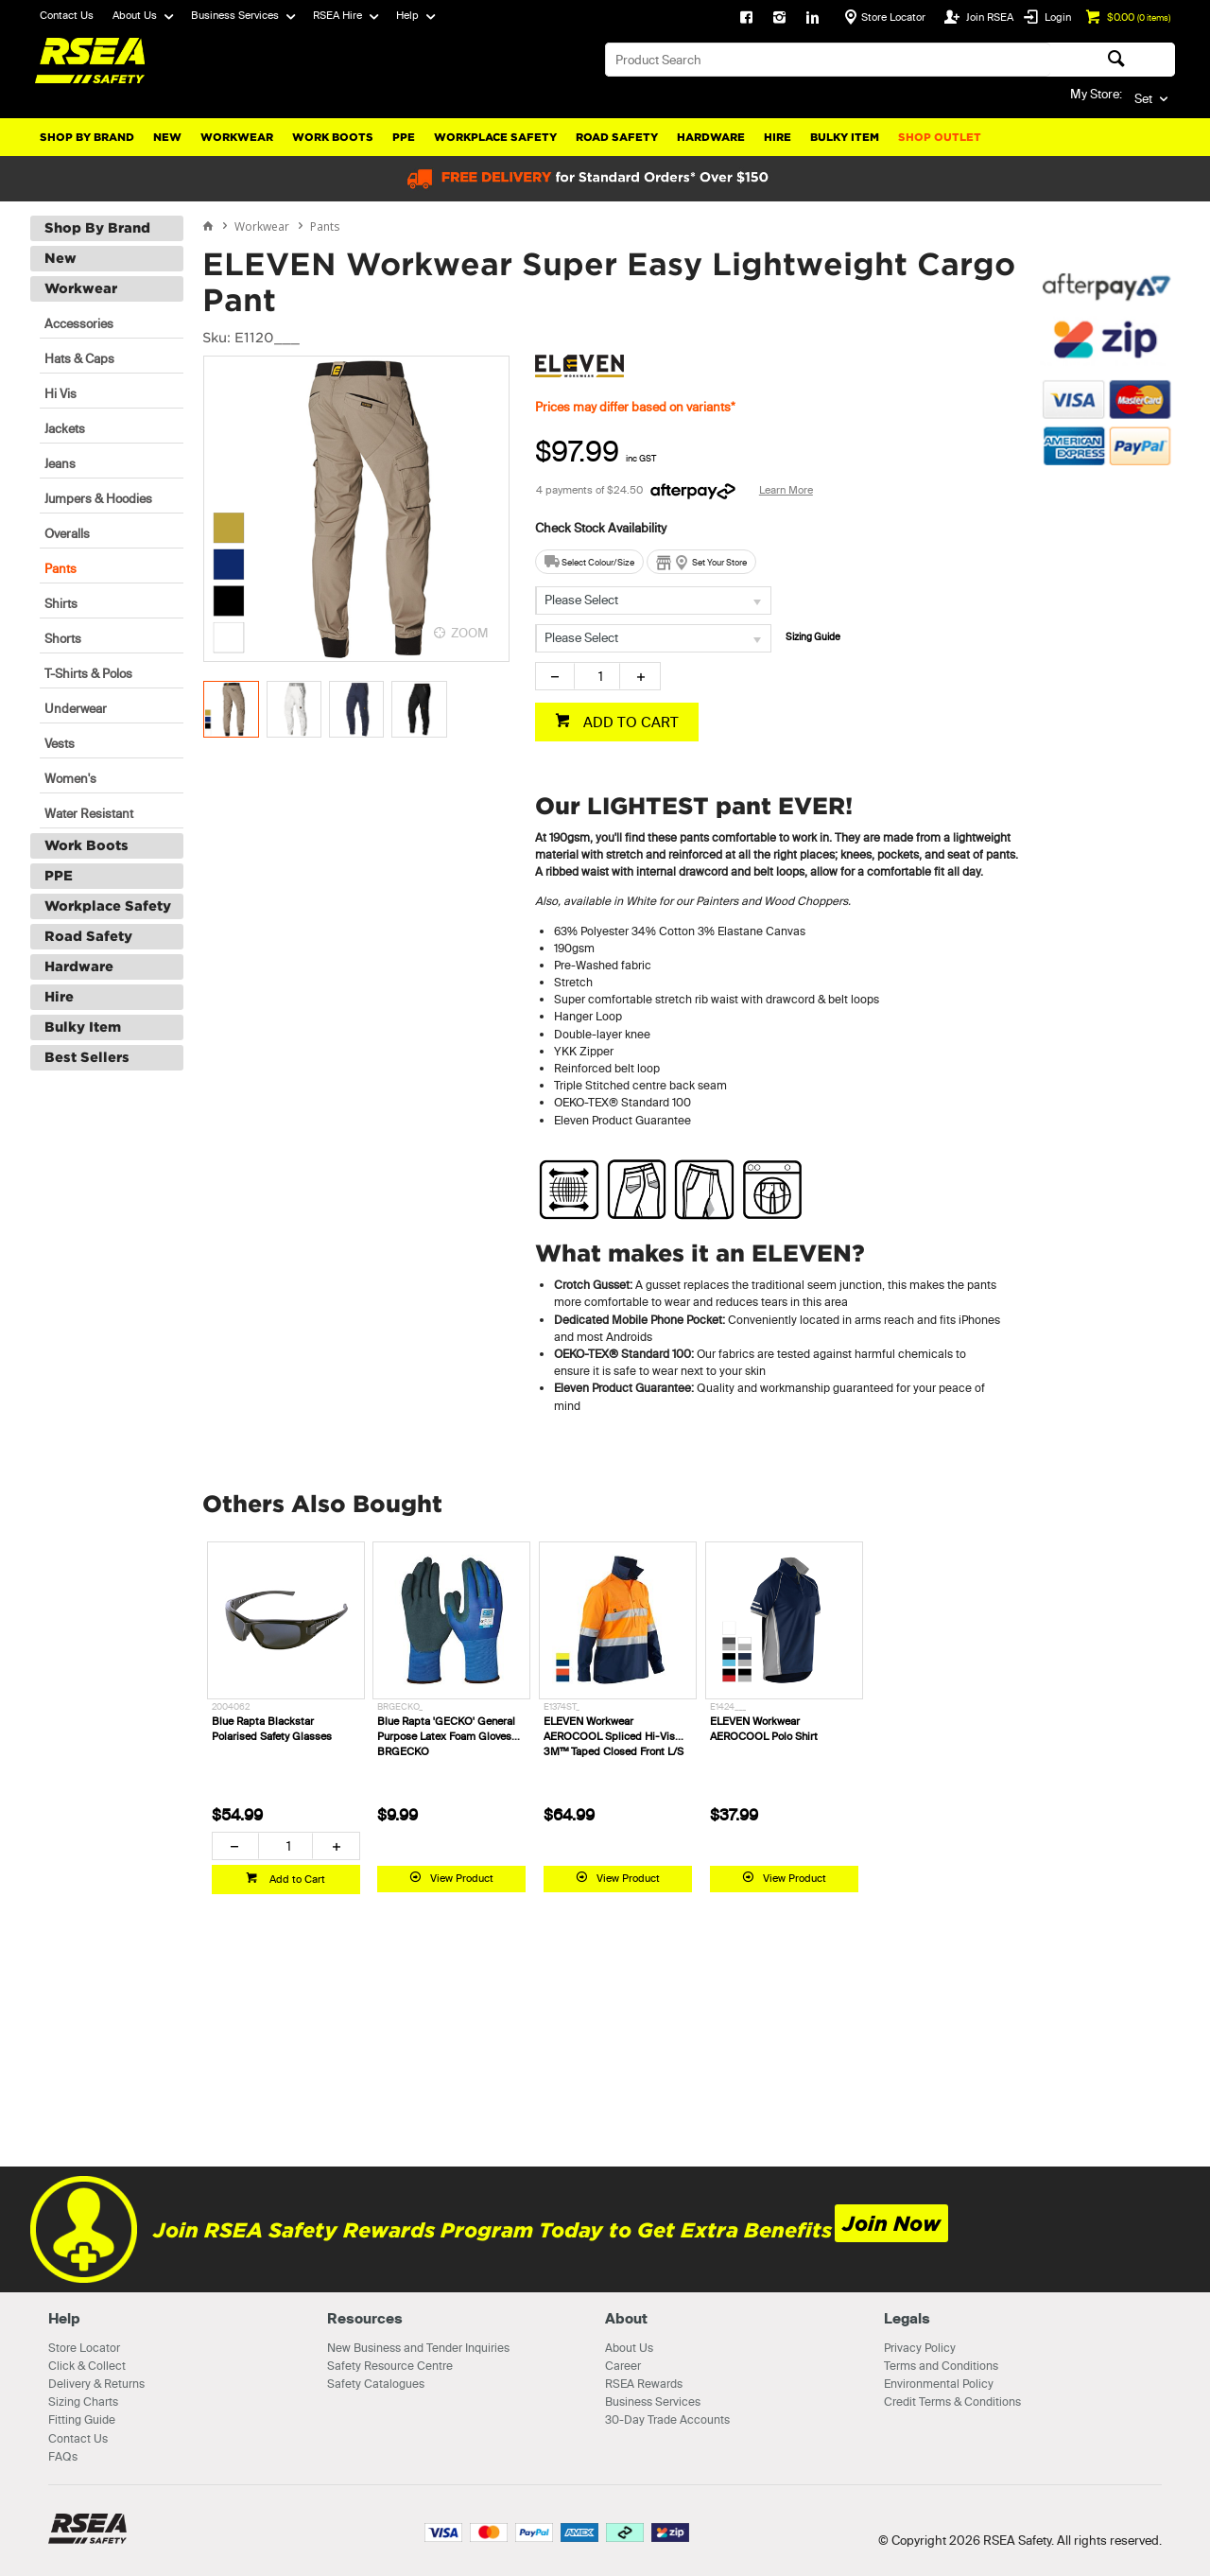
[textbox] (827, 60)
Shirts (61, 603)
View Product (461, 1878)
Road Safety (617, 137)
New (167, 137)
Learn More (786, 489)
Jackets (64, 428)
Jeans (60, 463)
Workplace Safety (495, 137)
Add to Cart (296, 1879)
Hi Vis (60, 393)
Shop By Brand (87, 137)
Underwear (75, 708)
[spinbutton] (597, 676)
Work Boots (332, 137)
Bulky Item (844, 137)
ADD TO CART (629, 722)
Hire (777, 137)
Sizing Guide (813, 637)
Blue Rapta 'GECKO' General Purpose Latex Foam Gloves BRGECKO (446, 1736)
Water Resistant (88, 813)
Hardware (711, 137)
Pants (60, 568)
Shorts (62, 638)
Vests (59, 743)
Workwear (236, 137)
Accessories (78, 323)
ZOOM (470, 632)
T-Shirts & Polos (88, 673)
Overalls (67, 533)
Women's (70, 778)
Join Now (891, 2224)
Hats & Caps (79, 358)
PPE (403, 137)
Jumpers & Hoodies (98, 498)
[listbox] (653, 600)
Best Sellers (87, 1057)
